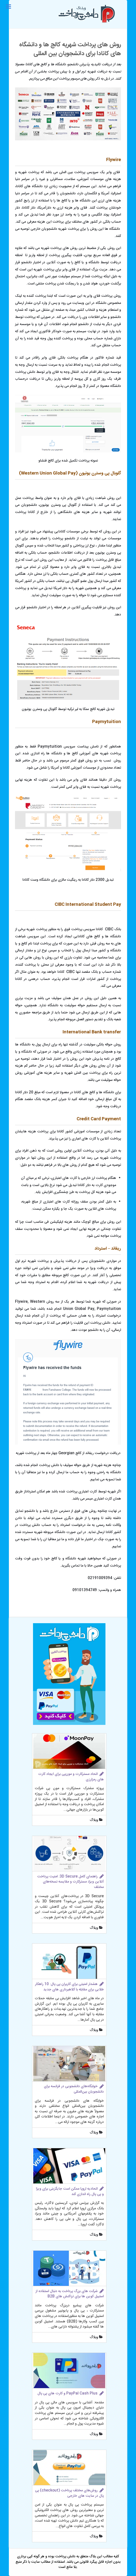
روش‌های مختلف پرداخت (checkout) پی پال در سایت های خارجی (69, 2493)
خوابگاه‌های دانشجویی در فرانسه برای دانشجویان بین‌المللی (74, 2089)
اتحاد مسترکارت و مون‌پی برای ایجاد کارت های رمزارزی (71, 1777)
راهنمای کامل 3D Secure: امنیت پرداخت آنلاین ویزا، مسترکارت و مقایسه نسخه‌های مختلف (70, 1882)
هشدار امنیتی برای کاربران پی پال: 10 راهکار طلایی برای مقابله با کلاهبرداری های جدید (69, 1987)
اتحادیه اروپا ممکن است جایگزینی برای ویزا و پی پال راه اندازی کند (70, 2191)
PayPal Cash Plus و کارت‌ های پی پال (68, 2393)
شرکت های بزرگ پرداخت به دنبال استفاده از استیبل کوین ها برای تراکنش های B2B (69, 2294)
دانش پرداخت (64, 2556)
